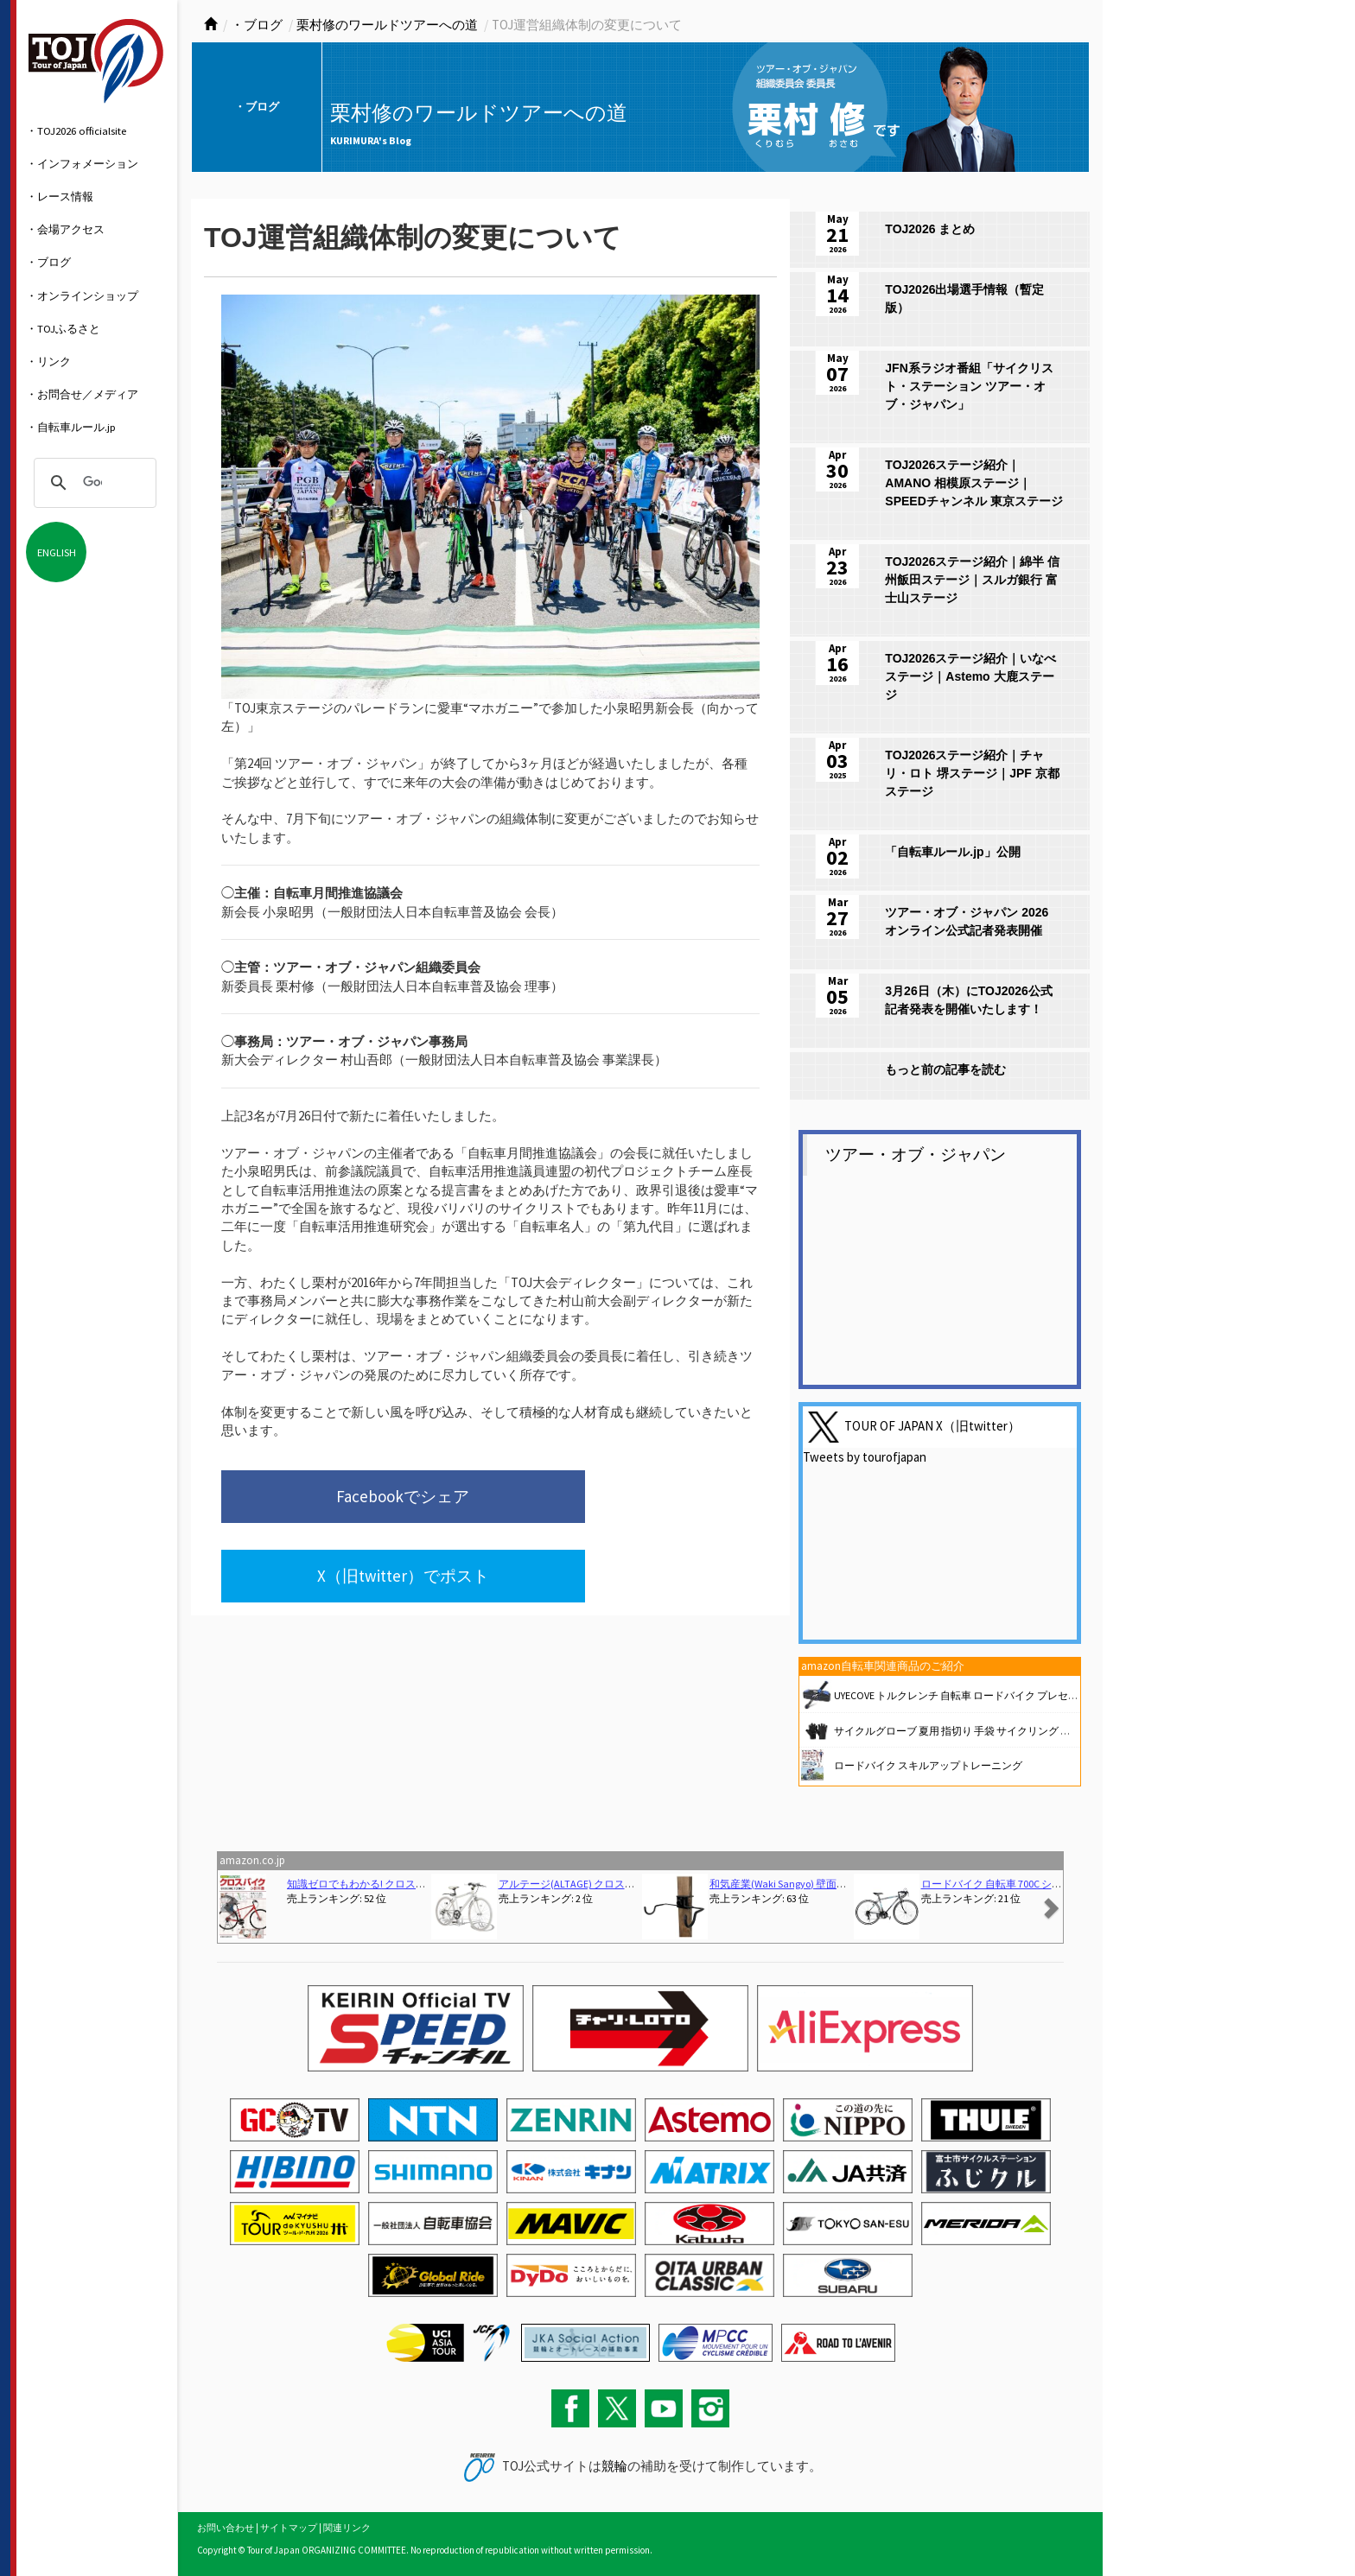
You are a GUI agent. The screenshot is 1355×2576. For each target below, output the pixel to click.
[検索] (92, 483)
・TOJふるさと (63, 328)
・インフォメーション (82, 163)
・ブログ (48, 262)
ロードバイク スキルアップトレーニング (928, 1765)
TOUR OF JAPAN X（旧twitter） (932, 1426)
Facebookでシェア (336, 1499)
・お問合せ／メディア (82, 394)
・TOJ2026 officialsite (76, 130)
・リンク (48, 361)
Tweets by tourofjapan (864, 1457)
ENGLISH (56, 552)
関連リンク (347, 2528)
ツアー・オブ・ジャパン (915, 1154)
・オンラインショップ (82, 295)
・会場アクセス (65, 229)
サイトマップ (288, 2528)
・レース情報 (59, 196)
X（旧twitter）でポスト (602, 1499)
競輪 (614, 2466)
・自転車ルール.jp (71, 427)
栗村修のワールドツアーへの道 (387, 24)
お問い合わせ (225, 2528)
